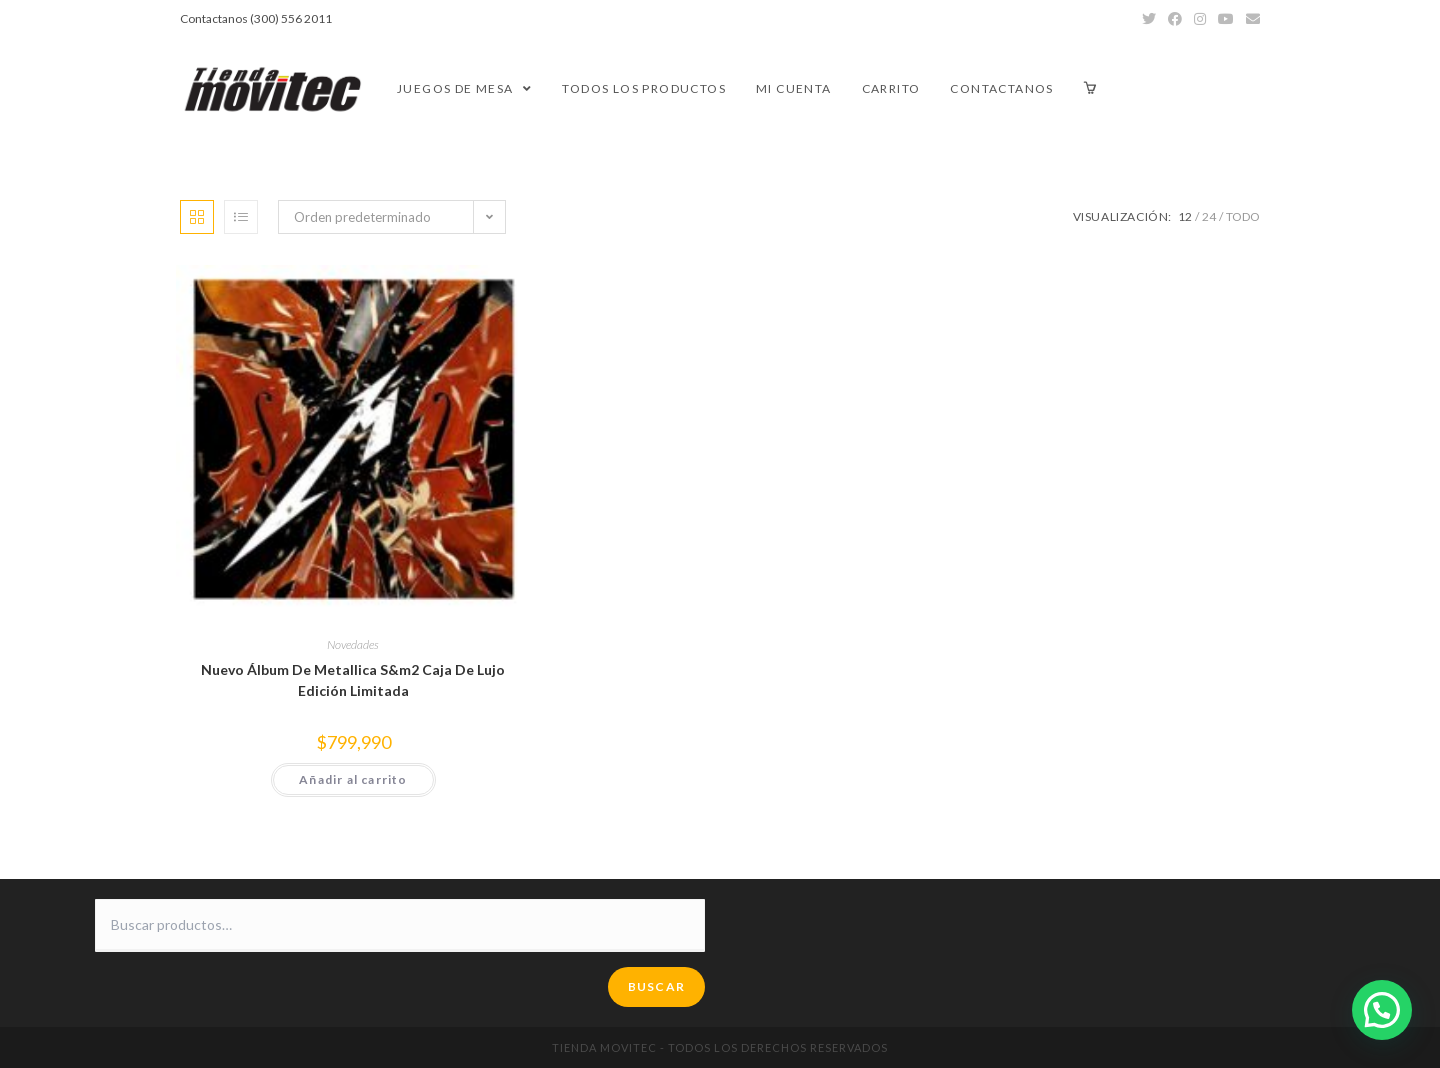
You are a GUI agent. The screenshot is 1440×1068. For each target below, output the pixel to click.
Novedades (353, 644)
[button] (1382, 1010)
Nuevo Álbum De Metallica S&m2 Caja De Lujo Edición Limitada (353, 680)
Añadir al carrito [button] (353, 779)
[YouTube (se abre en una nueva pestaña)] (1226, 19)
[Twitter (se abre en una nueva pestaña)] (1149, 19)
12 (1185, 216)
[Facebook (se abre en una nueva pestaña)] (1175, 19)
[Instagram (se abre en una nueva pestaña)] (1200, 19)
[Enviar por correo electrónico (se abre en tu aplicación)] (1250, 19)
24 (1209, 216)
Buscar (656, 986)
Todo (1243, 216)
